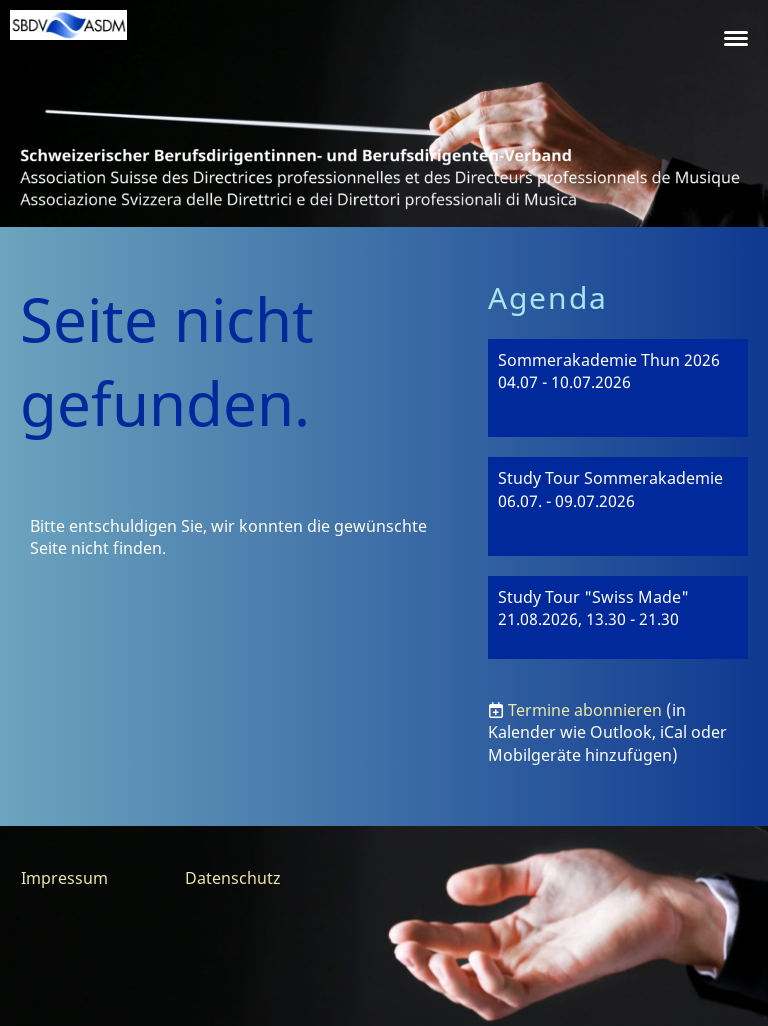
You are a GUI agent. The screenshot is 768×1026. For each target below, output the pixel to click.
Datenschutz (233, 878)
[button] (618, 388)
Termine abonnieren (585, 710)
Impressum (64, 878)
